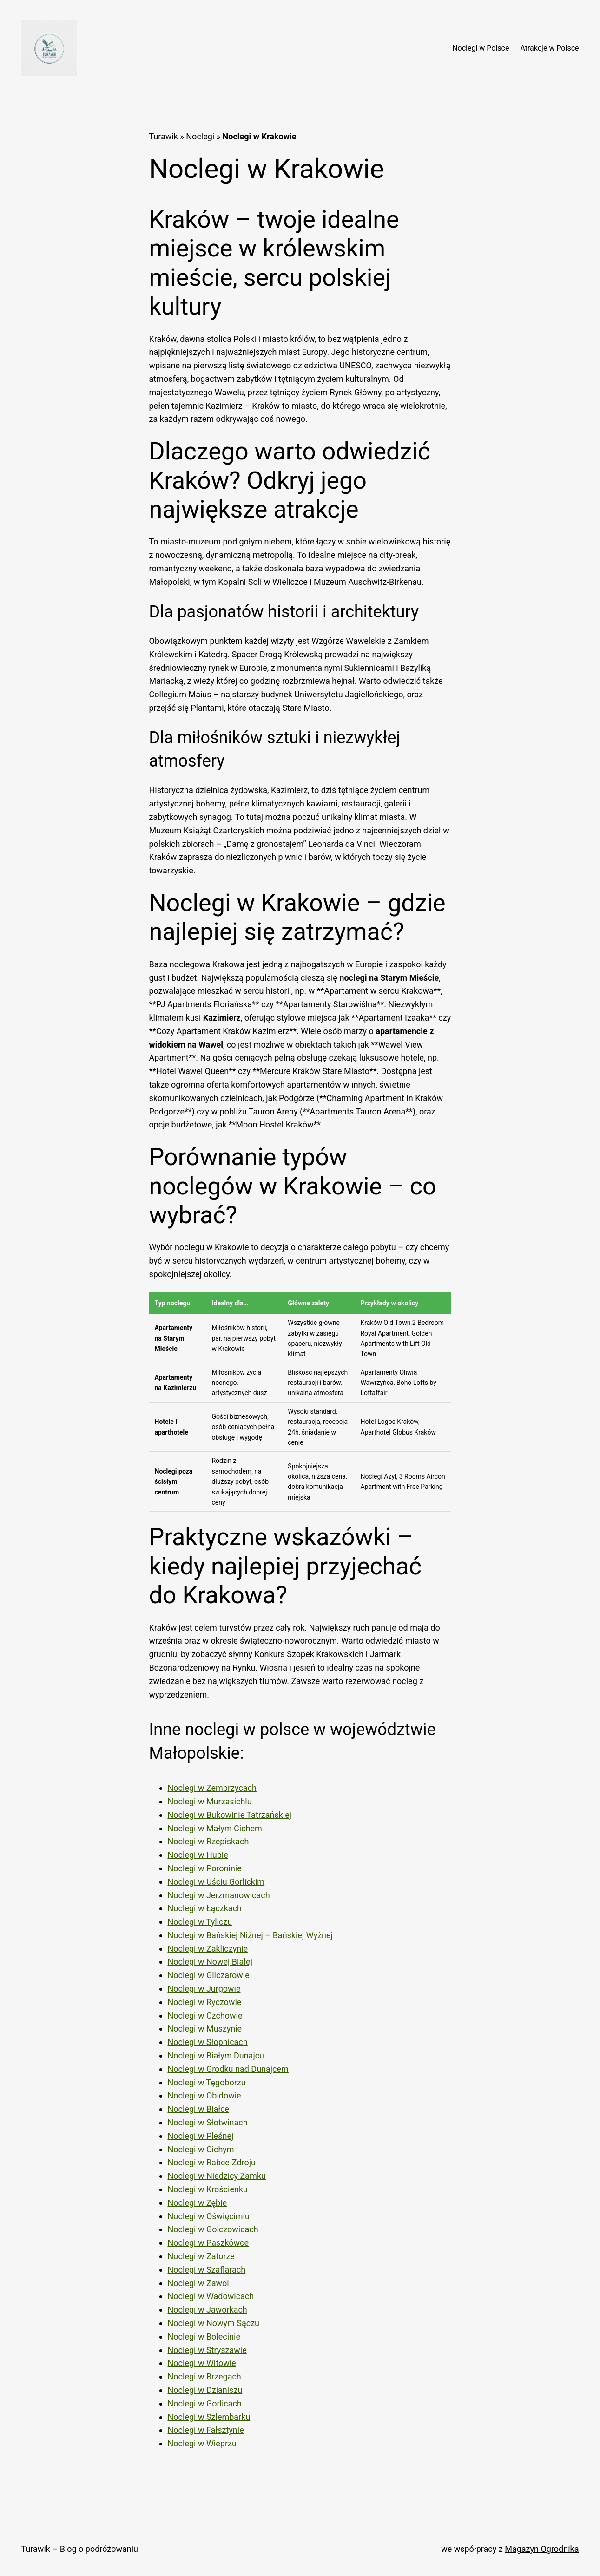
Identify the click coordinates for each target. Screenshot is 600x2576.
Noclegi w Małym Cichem (215, 1828)
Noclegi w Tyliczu (200, 1922)
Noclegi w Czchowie (205, 2015)
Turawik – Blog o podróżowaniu (79, 2549)
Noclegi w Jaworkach (207, 2309)
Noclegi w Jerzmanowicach (219, 1895)
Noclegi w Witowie (202, 2363)
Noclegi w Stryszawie (207, 2350)
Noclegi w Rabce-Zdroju (212, 2162)
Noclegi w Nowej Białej (210, 1961)
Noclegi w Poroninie (205, 1868)
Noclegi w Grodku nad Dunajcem (228, 2069)
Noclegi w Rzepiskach (208, 1841)
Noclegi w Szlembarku (209, 2417)
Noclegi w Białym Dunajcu (216, 2055)
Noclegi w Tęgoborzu (207, 2082)
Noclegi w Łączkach (205, 1908)
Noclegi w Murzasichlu (210, 1801)
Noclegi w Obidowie (204, 2095)
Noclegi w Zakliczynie (208, 1948)
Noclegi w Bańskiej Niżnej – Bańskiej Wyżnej (250, 1935)
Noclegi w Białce (199, 2109)
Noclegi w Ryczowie (205, 2002)
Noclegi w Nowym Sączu (214, 2323)
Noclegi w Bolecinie (204, 2336)
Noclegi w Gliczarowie (209, 1975)
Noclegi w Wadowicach (211, 2296)
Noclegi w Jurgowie (204, 1988)
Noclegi (200, 136)
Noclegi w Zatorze (201, 2256)
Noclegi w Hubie (198, 1855)
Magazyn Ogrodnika (542, 2549)
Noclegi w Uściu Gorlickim (216, 1882)
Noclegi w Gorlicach (205, 2403)
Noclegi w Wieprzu (202, 2443)
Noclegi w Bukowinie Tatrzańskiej (230, 1815)
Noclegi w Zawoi (198, 2283)
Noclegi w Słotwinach (208, 2122)
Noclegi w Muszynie (205, 2028)
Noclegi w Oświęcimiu (209, 2216)
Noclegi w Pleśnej (201, 2136)
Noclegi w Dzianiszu (205, 2390)
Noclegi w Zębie (197, 2203)
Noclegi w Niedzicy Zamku (217, 2176)
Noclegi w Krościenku (208, 2189)
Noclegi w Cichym (201, 2149)
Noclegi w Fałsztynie (206, 2430)
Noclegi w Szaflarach (207, 2269)
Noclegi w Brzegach (204, 2376)
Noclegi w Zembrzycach (212, 1788)
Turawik (163, 136)
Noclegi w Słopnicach (208, 2042)
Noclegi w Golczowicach (213, 2229)
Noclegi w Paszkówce (208, 2243)
